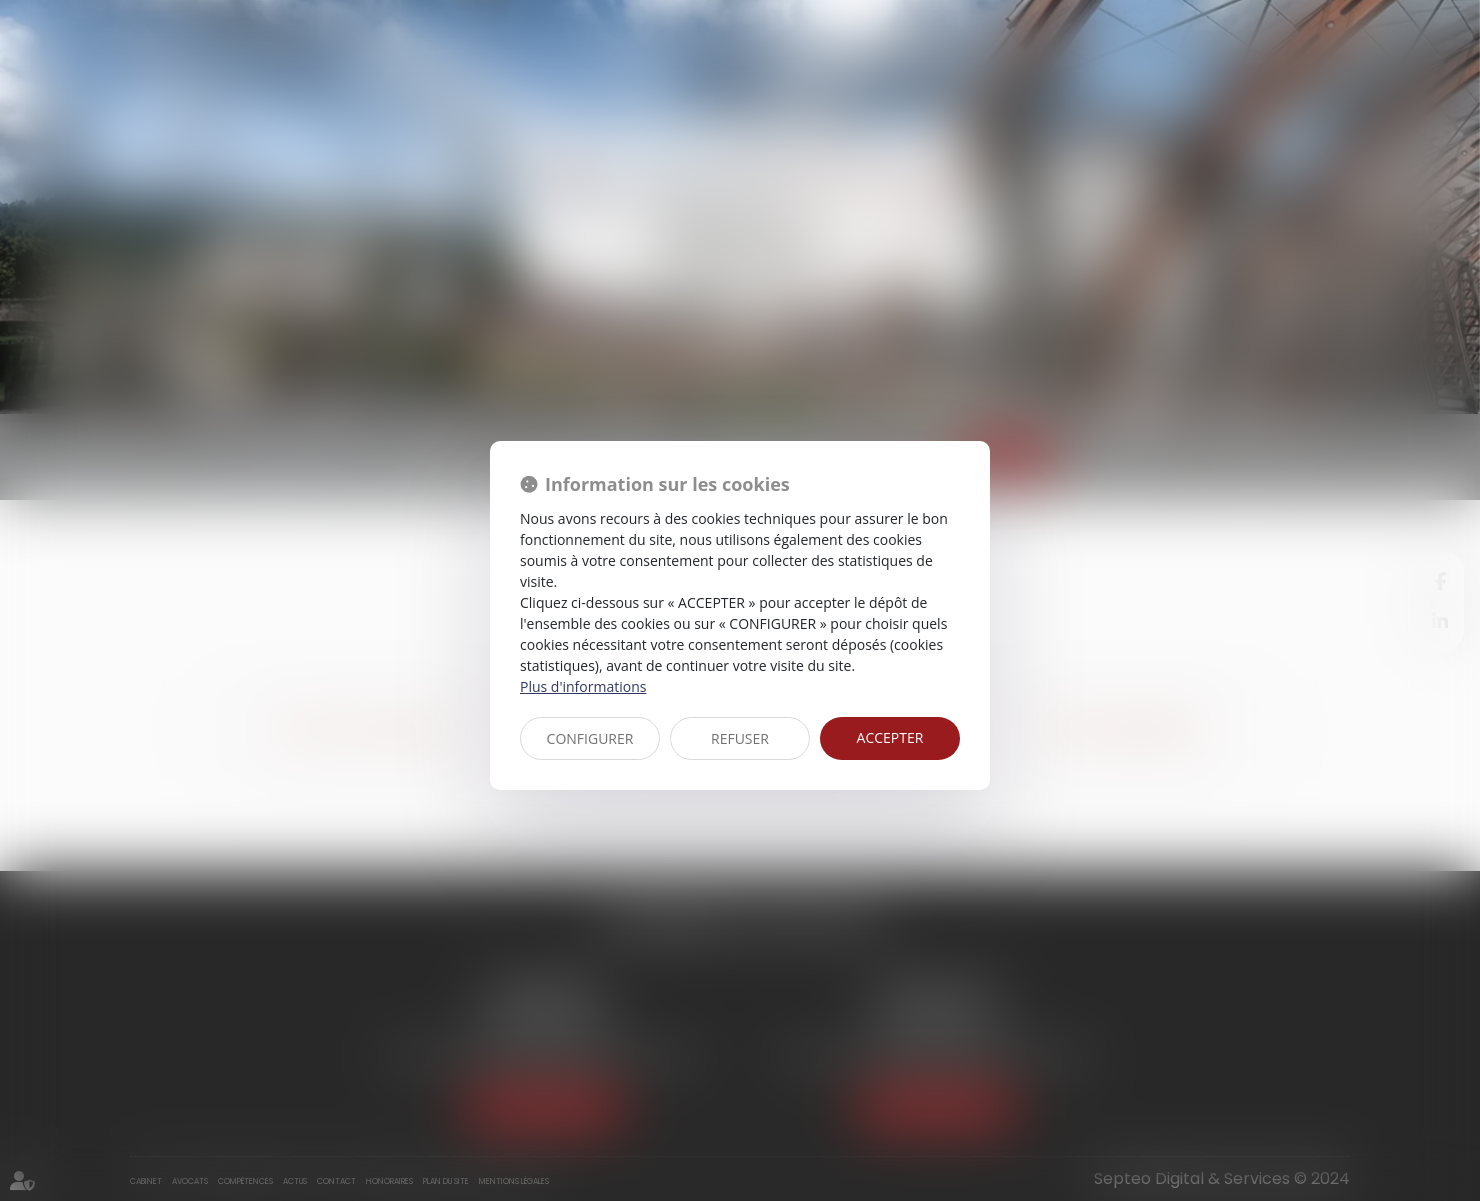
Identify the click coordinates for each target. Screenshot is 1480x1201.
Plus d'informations (583, 686)
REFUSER (740, 738)
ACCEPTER (890, 737)
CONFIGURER (590, 738)
